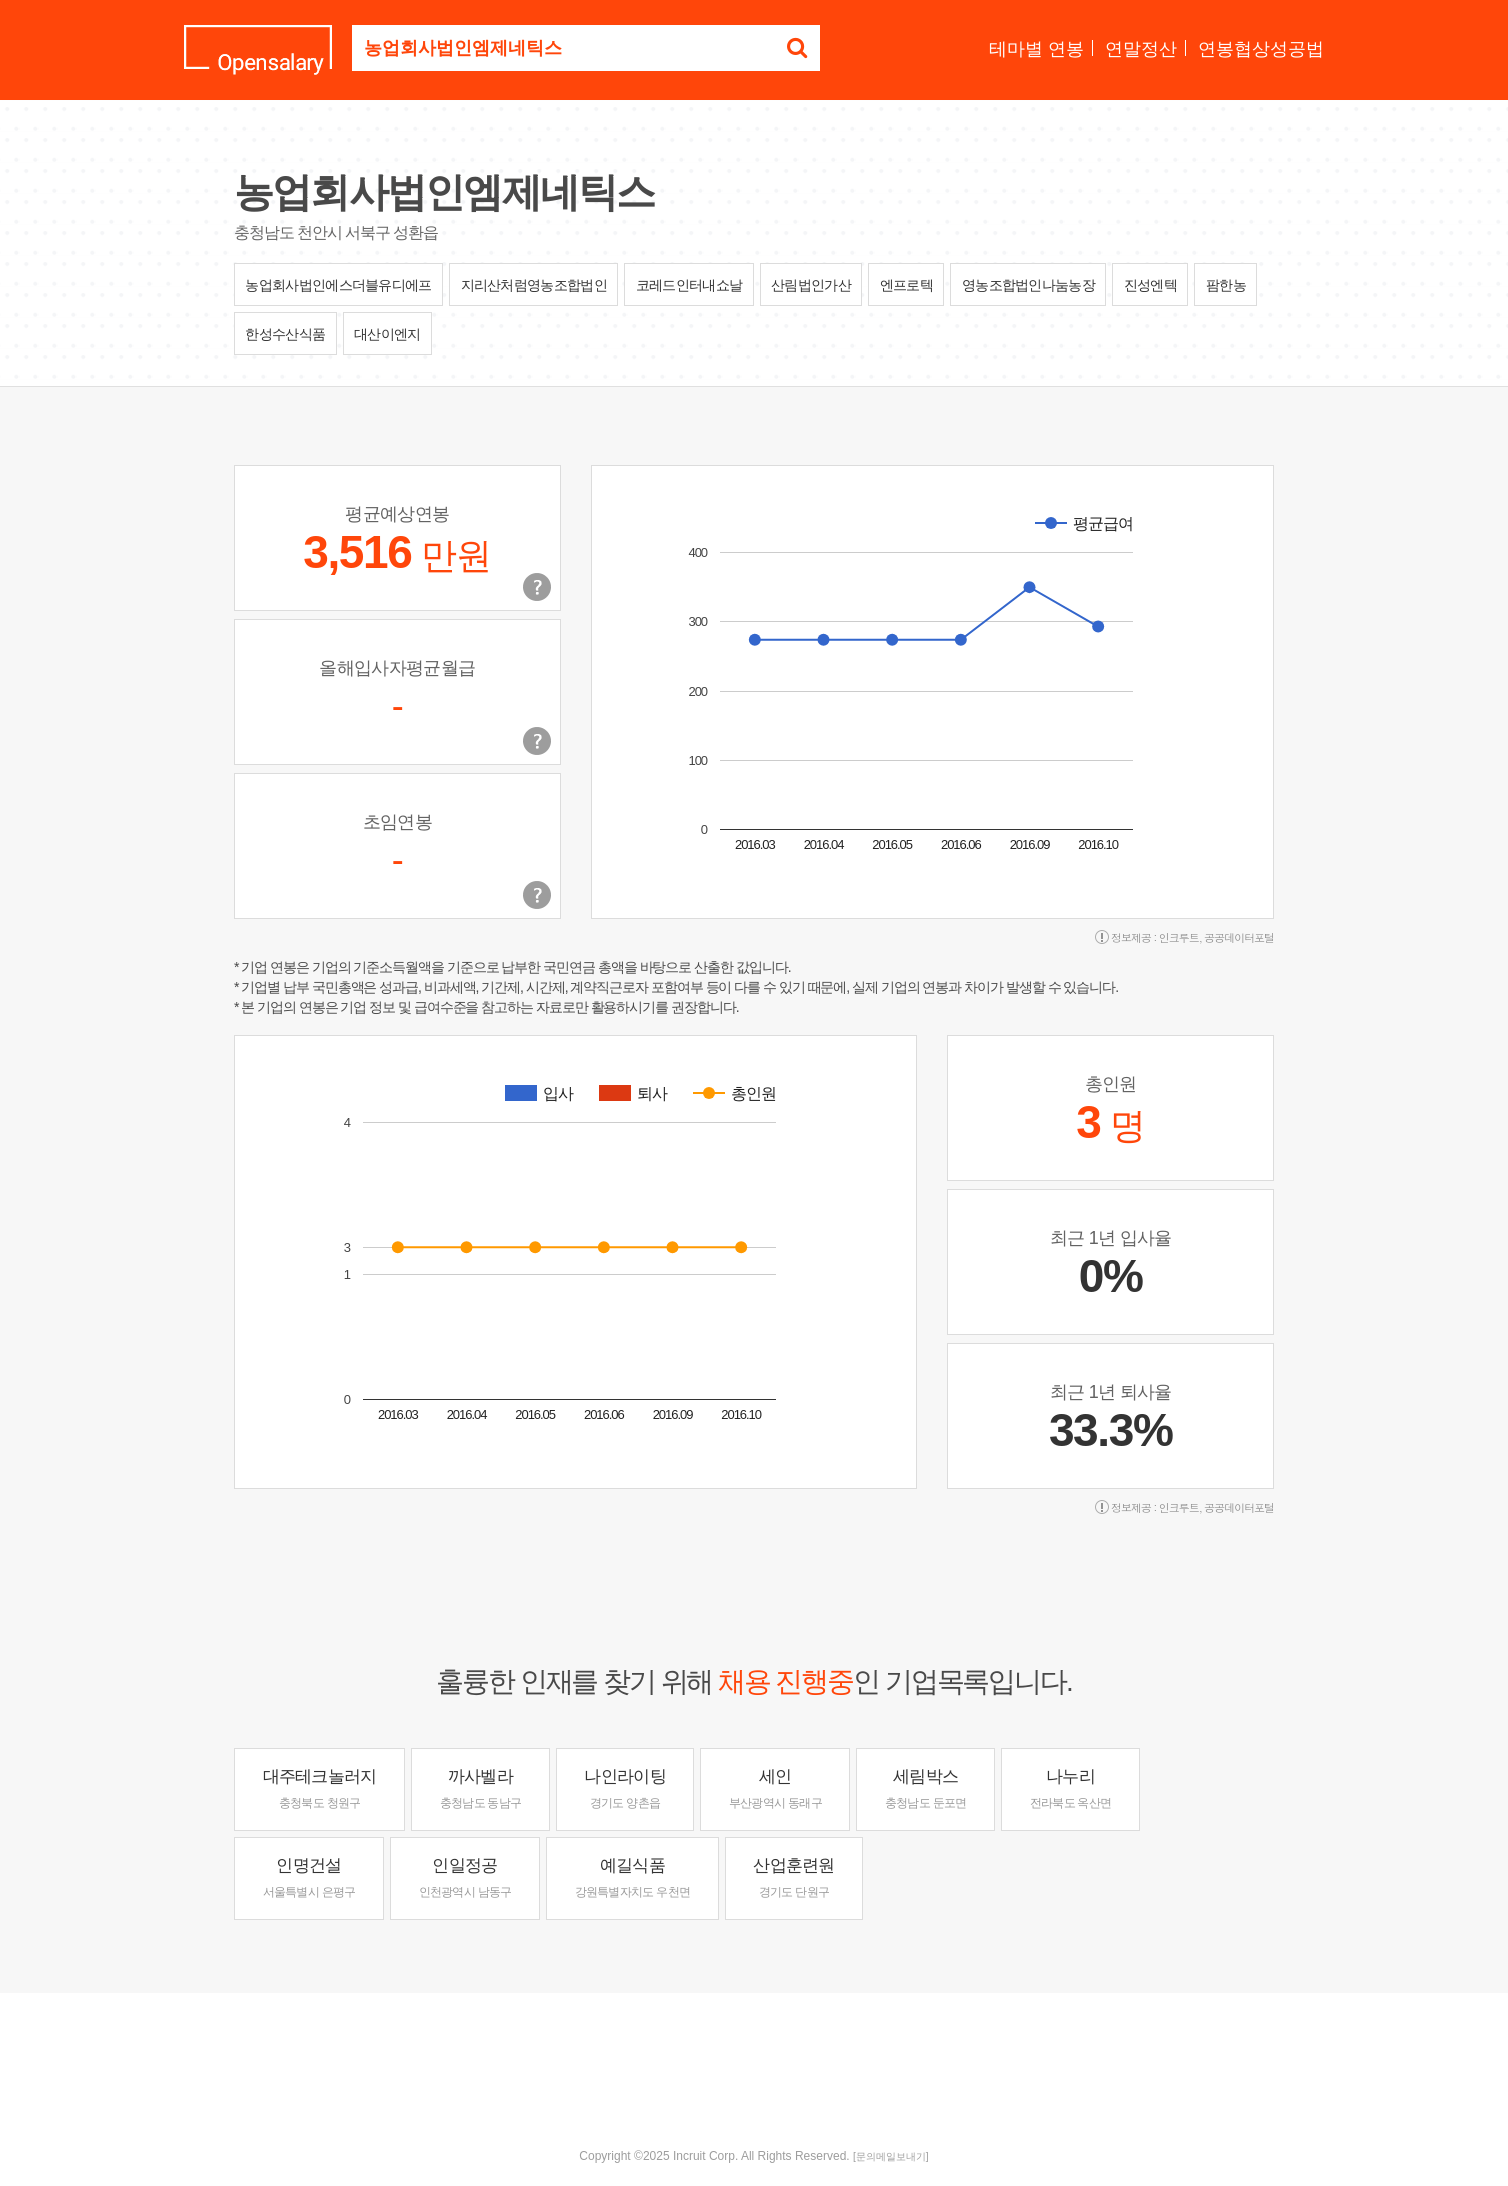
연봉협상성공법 (1261, 49)
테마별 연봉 (1036, 49)
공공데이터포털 (1239, 937)
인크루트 (1179, 937)
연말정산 (1141, 49)
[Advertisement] (754, 2058)
